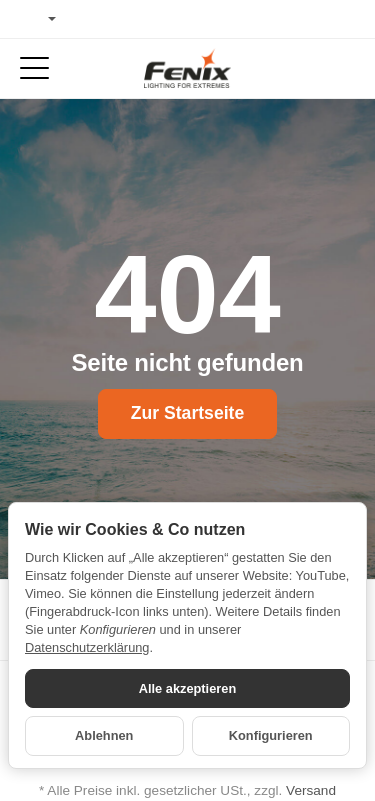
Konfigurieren (271, 735)
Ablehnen (104, 735)
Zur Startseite (187, 413)
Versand (311, 790)
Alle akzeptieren (187, 688)
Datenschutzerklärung (87, 647)
